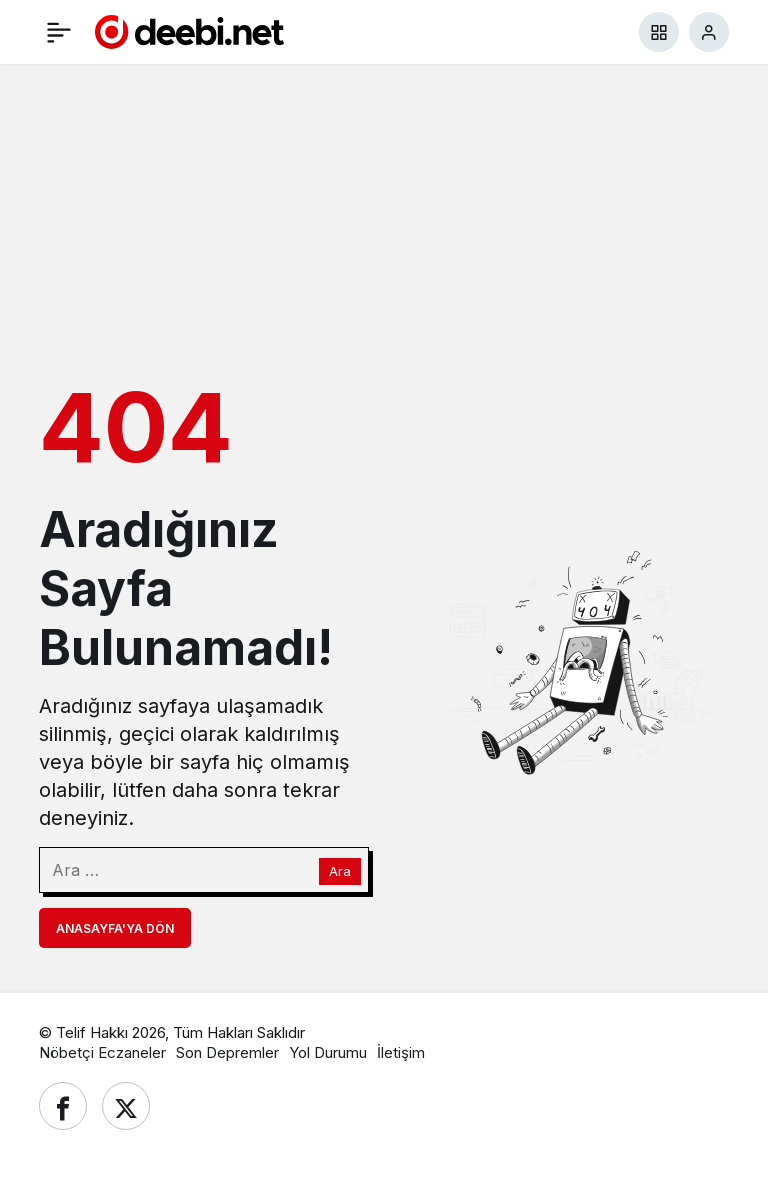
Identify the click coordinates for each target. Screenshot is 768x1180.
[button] (659, 32)
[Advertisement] (384, 219)
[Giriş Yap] (709, 32)
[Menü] (59, 32)
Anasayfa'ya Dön (115, 928)
